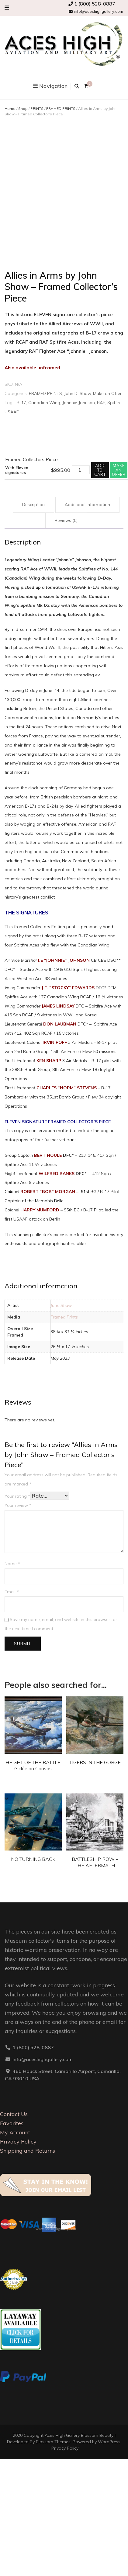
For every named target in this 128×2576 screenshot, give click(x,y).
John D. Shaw (77, 393)
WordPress (109, 2441)
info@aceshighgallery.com (95, 11)
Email (12, 1591)
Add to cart (100, 470)
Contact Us (14, 2114)
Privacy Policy (18, 2141)
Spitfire (114, 402)
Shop (23, 108)
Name (12, 1563)
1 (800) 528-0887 (91, 4)
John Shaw (61, 1305)
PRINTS (36, 108)
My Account (15, 2132)
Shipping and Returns (27, 2150)
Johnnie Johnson (78, 402)
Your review (18, 1505)
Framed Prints (64, 1317)
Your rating (17, 1496)
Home (10, 108)
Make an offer (119, 470)
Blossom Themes (53, 2441)
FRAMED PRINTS (60, 108)
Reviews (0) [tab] (66, 520)
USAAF (12, 411)
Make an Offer (107, 393)
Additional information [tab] (87, 504)
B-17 (21, 402)
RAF (101, 402)
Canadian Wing (44, 402)
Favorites (11, 2123)
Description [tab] (33, 504)
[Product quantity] (80, 469)
